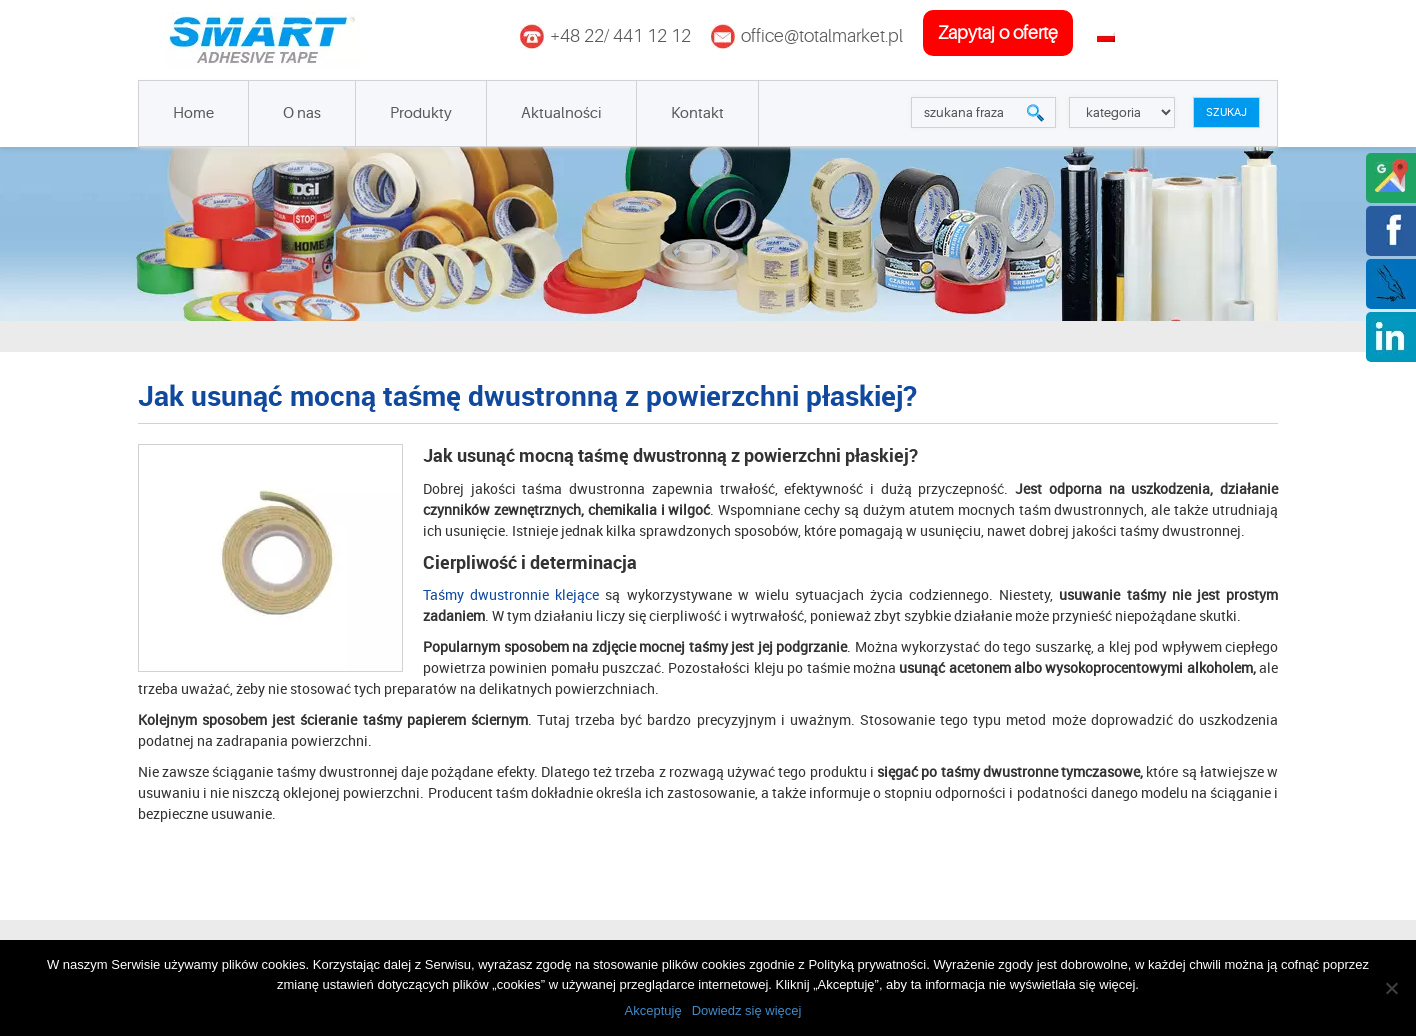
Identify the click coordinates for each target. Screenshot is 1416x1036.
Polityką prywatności (867, 964)
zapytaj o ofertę (998, 33)
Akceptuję (653, 1010)
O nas (302, 113)
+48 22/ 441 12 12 (620, 36)
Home (193, 113)
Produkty (421, 113)
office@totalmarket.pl (822, 36)
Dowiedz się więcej (747, 1010)
